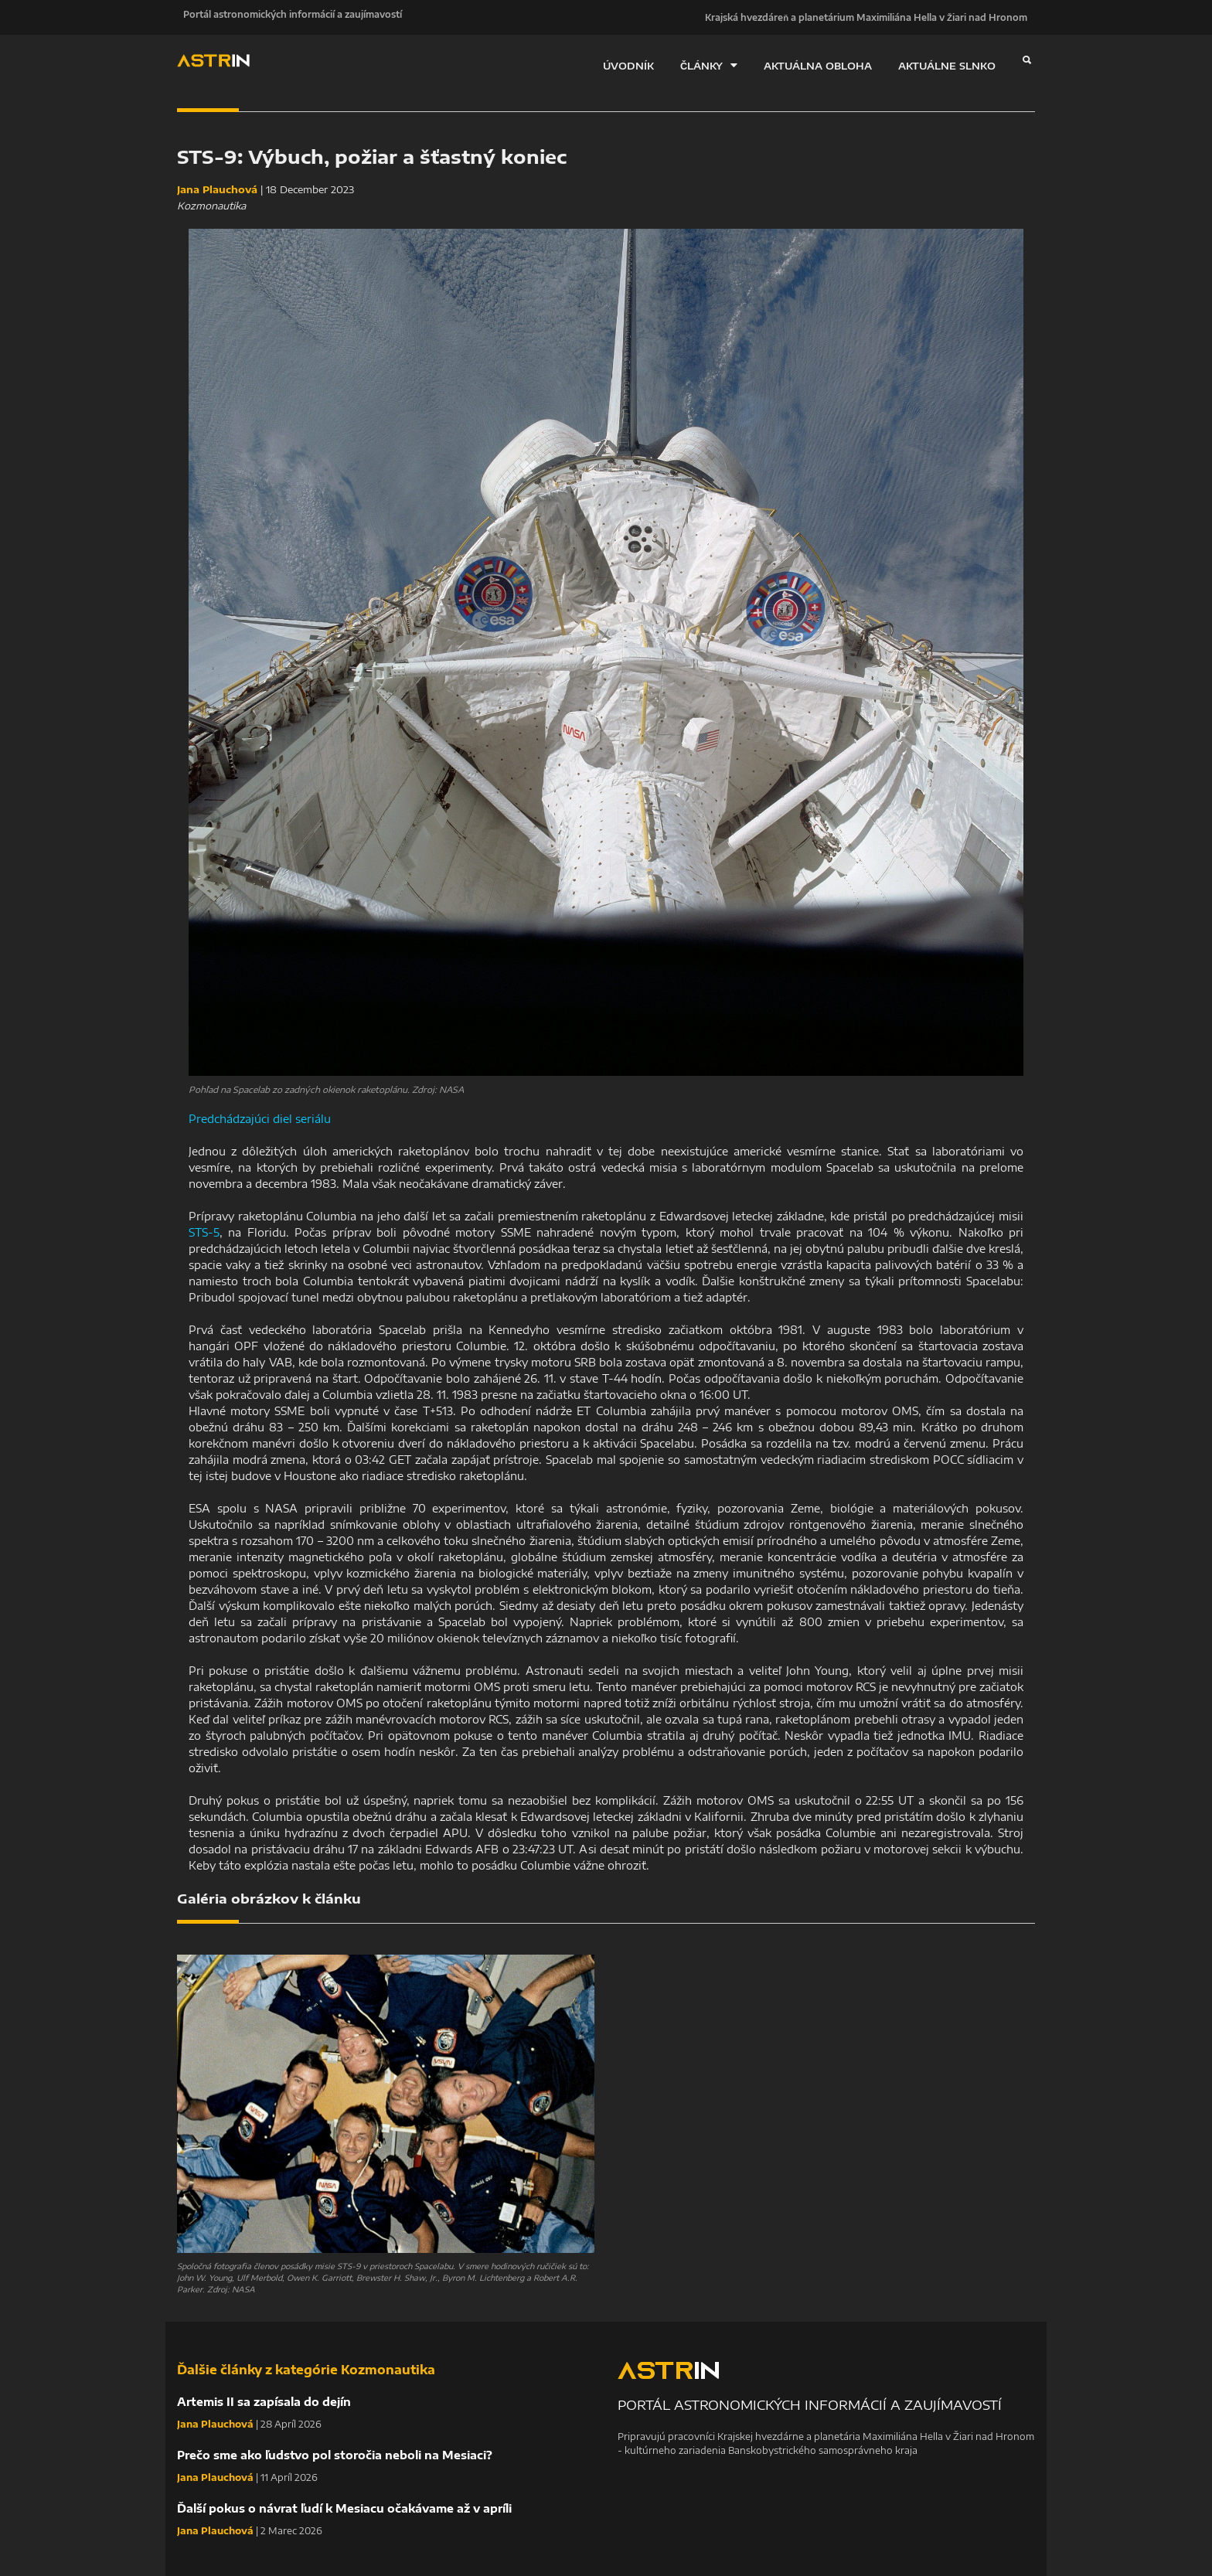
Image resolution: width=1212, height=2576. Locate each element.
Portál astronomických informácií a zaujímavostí (286, 17)
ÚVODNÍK (628, 66)
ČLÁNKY (708, 65)
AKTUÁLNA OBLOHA (818, 66)
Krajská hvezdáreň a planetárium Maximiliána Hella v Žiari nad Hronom (866, 17)
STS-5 (204, 1232)
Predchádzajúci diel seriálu (260, 1118)
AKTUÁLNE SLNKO (947, 66)
